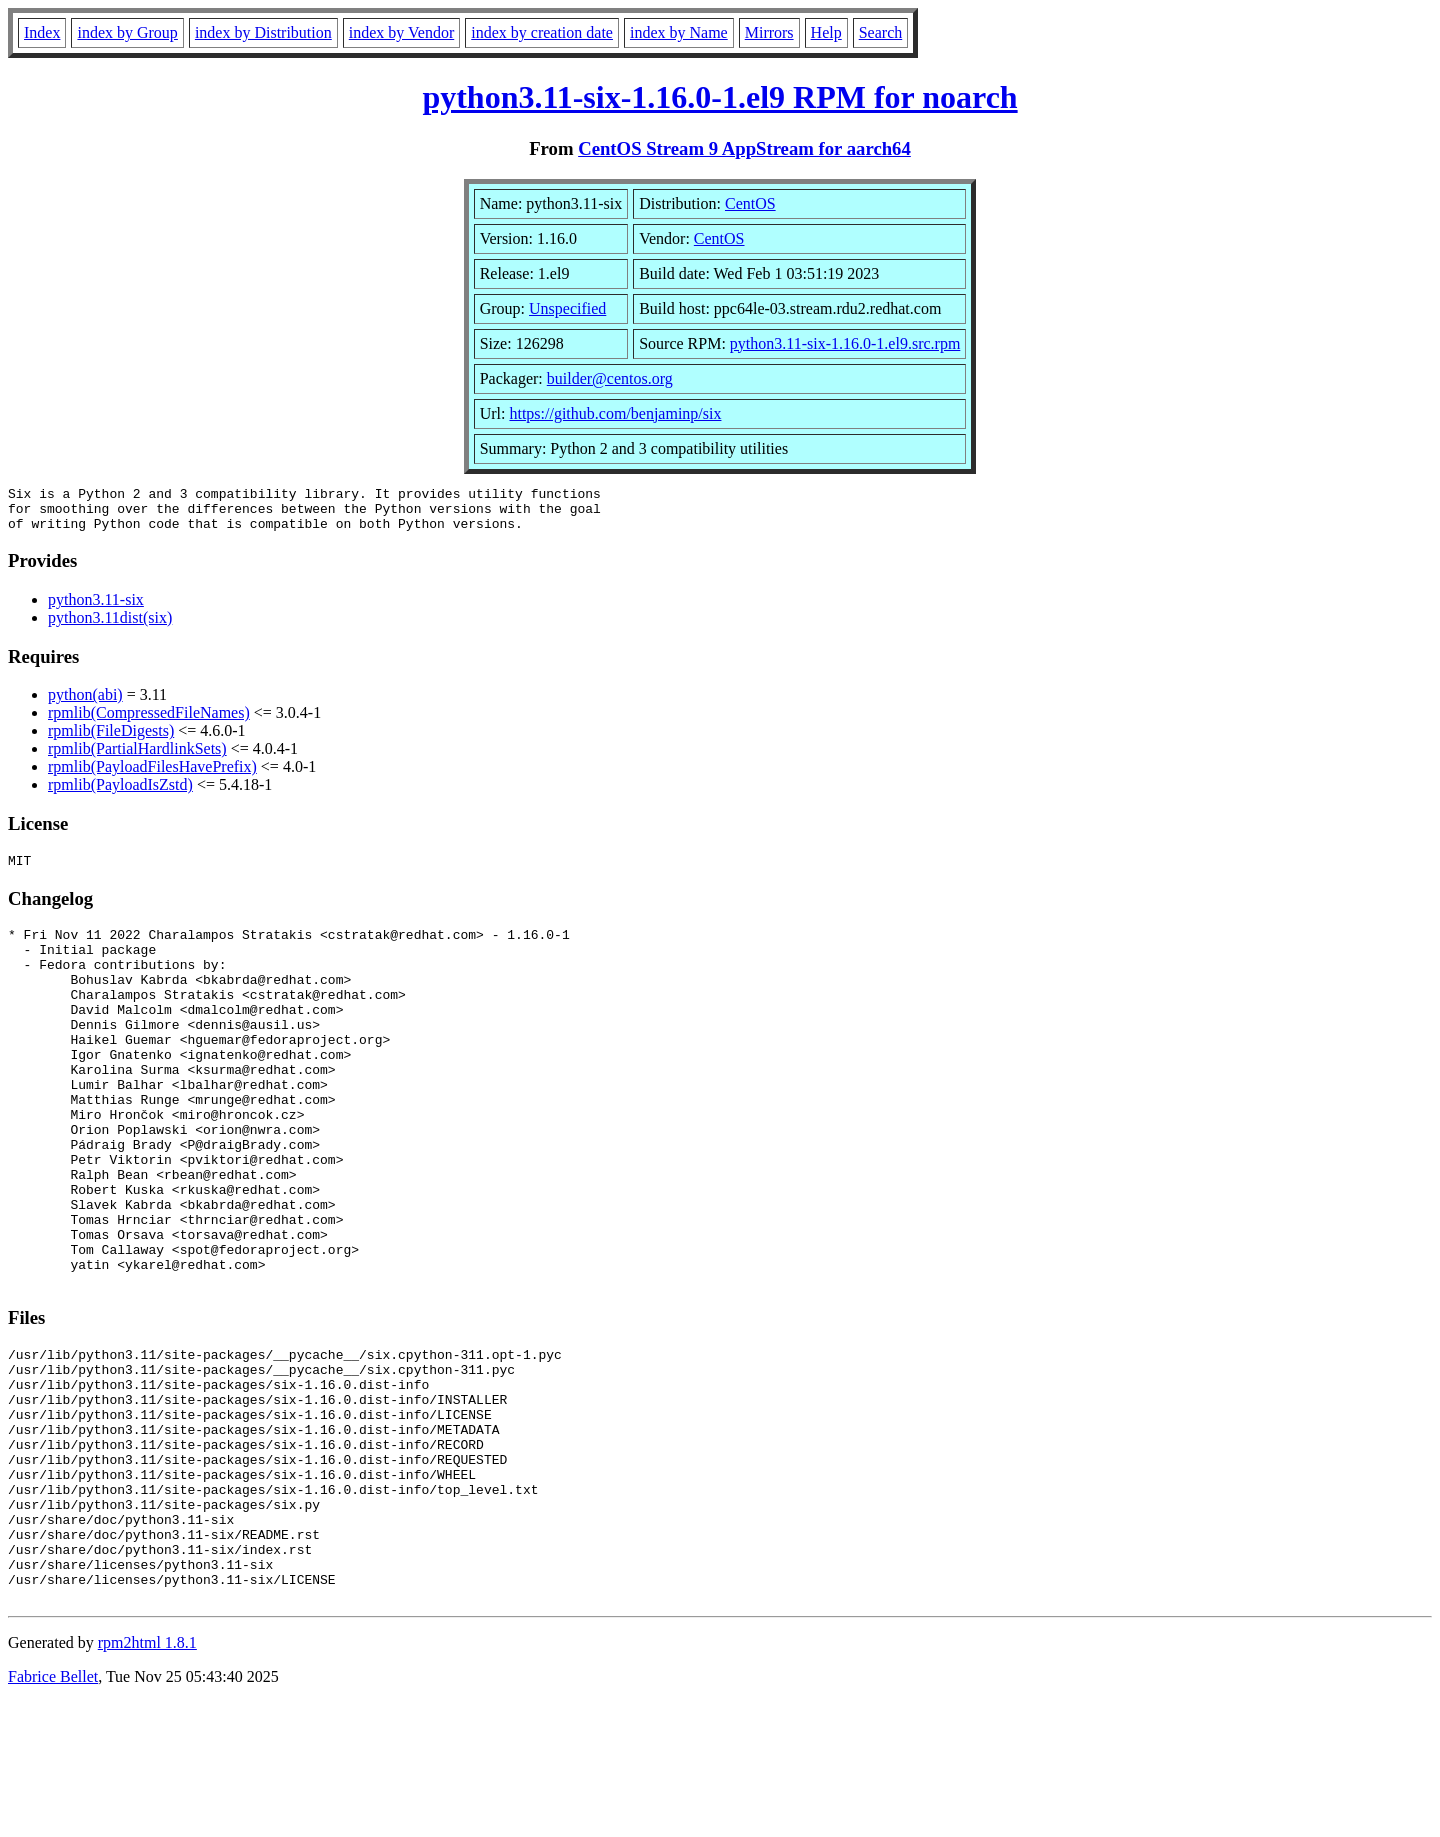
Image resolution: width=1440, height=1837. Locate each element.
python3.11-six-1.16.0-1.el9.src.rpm (845, 343)
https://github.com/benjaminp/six (615, 413)
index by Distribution (263, 32)
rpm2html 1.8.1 (147, 1777)
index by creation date (542, 32)
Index (42, 32)
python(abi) (85, 703)
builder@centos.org (610, 378)
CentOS (750, 203)
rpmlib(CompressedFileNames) (149, 721)
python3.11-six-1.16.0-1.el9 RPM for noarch (719, 97)
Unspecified (567, 308)
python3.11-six (96, 608)
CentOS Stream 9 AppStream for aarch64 (744, 148)
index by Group (127, 32)
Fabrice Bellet (53, 1811)
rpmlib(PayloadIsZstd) (120, 793)
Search (881, 32)
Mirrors (769, 32)
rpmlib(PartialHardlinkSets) (137, 757)
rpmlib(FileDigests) (111, 739)
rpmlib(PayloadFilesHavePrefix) (152, 775)
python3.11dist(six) (110, 626)
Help (826, 32)
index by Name (679, 32)
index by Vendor (401, 32)
